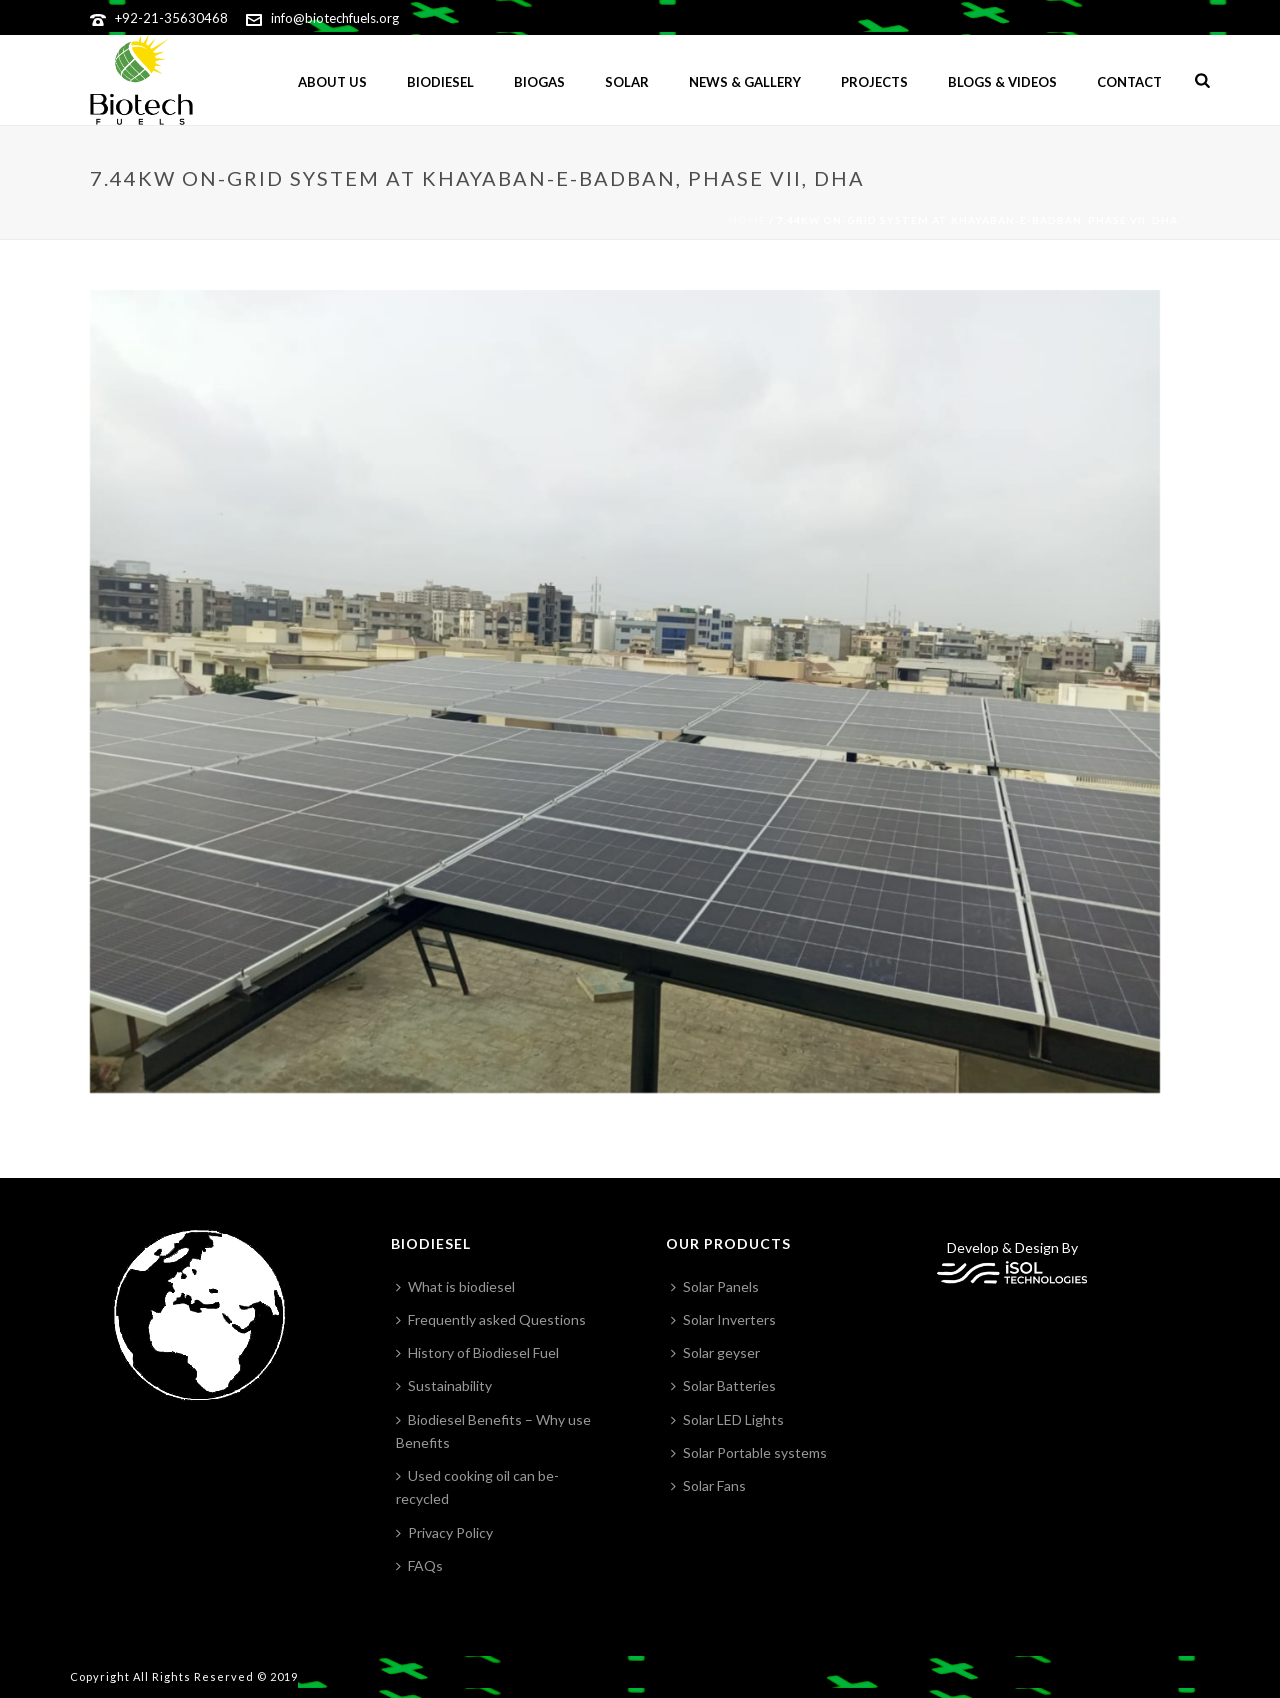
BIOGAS (539, 82)
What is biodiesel (455, 1286)
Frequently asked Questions (491, 1319)
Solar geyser (715, 1352)
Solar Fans (708, 1485)
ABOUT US (332, 82)
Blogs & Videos (1002, 82)
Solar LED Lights (727, 1419)
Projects (874, 82)
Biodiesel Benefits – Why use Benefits (493, 1431)
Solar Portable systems (749, 1452)
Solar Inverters (723, 1319)
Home (747, 220)
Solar (627, 82)
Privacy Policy (444, 1532)
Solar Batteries (723, 1385)
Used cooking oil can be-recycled (477, 1487)
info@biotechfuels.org (335, 18)
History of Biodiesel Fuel (477, 1352)
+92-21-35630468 (171, 18)
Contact (1129, 82)
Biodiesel (440, 82)
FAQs (419, 1565)
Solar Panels (715, 1286)
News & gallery (745, 82)
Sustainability (444, 1385)
